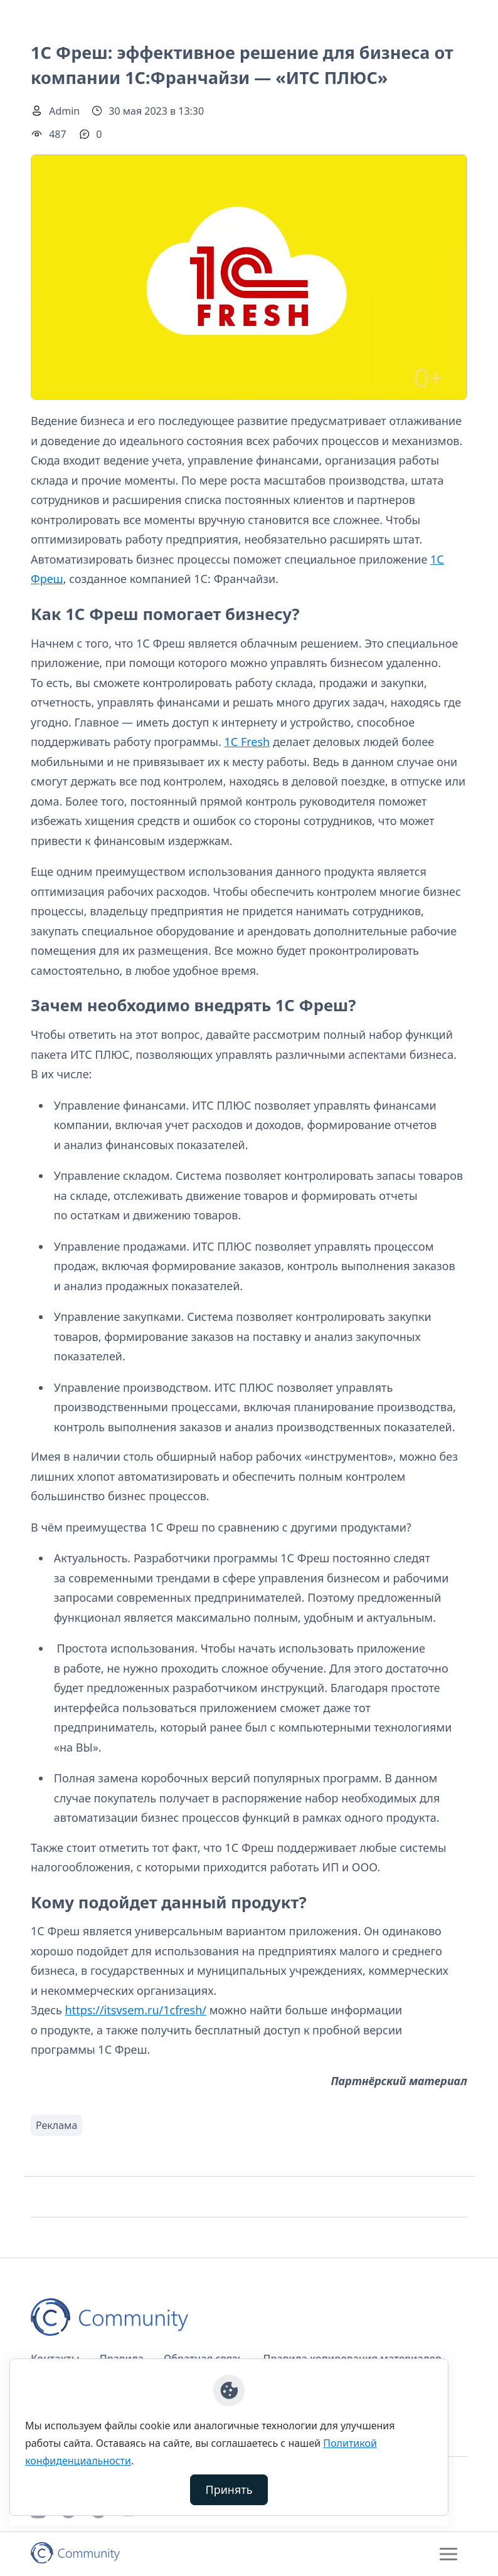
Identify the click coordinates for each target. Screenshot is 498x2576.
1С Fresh (247, 741)
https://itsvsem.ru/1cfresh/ (135, 2009)
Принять (229, 2489)
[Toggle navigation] (448, 2554)
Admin (64, 111)
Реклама (56, 2125)
